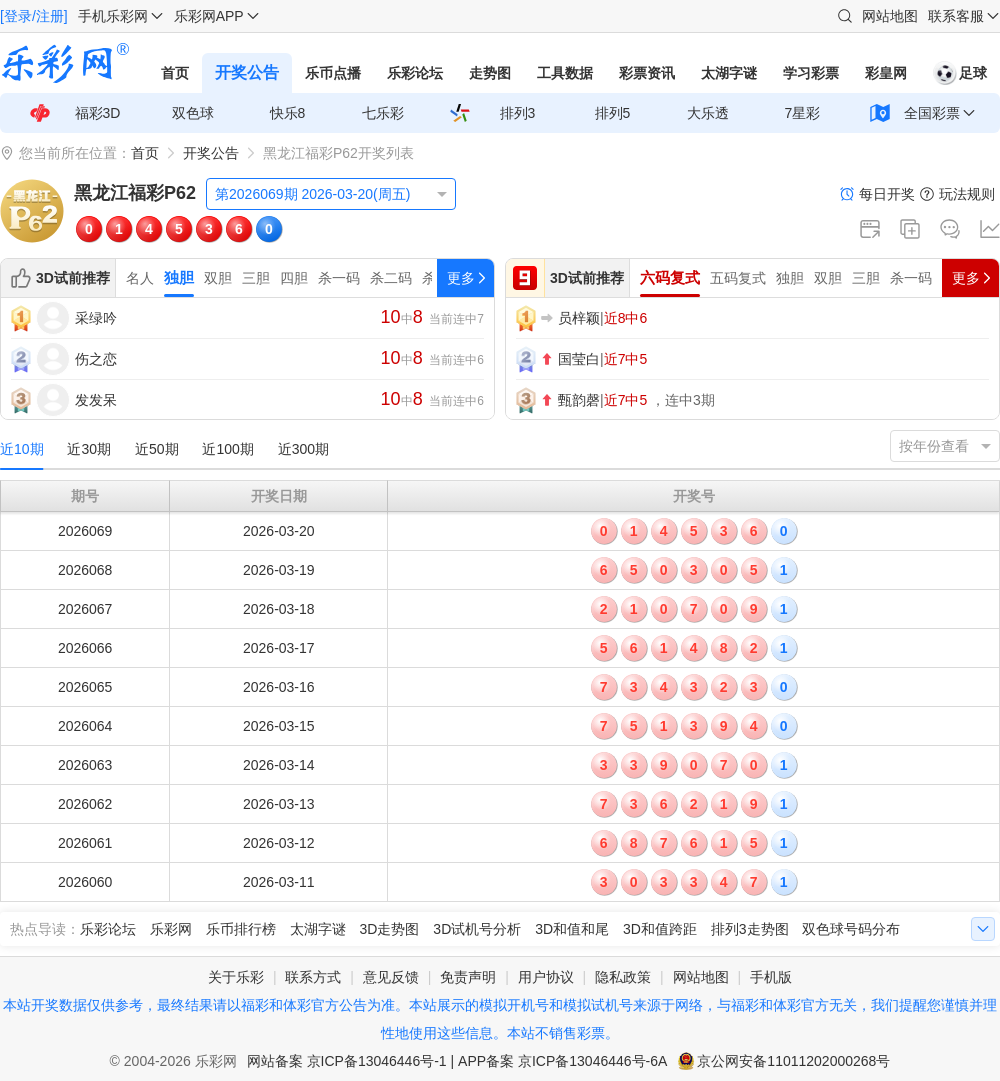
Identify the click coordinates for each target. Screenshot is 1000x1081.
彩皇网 (886, 73)
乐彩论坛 (415, 73)
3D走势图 (390, 929)
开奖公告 (247, 72)
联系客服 (956, 16)
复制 (910, 229)
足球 (960, 73)
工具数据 (565, 73)
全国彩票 (932, 113)
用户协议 (546, 977)
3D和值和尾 (572, 929)
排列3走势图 (750, 929)
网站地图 (890, 16)
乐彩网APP (209, 16)
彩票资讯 (647, 73)
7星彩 (803, 113)
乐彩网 (171, 929)
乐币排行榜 (241, 929)
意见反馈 (391, 977)
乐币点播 (333, 73)
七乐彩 (383, 113)
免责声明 (468, 977)
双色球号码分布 (851, 929)
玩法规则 (967, 194)
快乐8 (288, 113)
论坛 (950, 229)
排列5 (613, 113)
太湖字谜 (729, 73)
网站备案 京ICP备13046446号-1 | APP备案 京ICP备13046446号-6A (457, 1061)
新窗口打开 (870, 229)
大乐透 (708, 113)
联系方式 (313, 977)
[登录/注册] (34, 16)
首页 (175, 73)
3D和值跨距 (660, 929)
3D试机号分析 (477, 929)
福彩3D (98, 113)
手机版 (771, 977)
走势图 (490, 73)
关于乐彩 (236, 977)
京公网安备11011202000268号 (793, 1061)
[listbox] (331, 194)
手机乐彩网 (113, 16)
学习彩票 (811, 73)
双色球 (193, 113)
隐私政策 (623, 977)
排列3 (518, 113)
